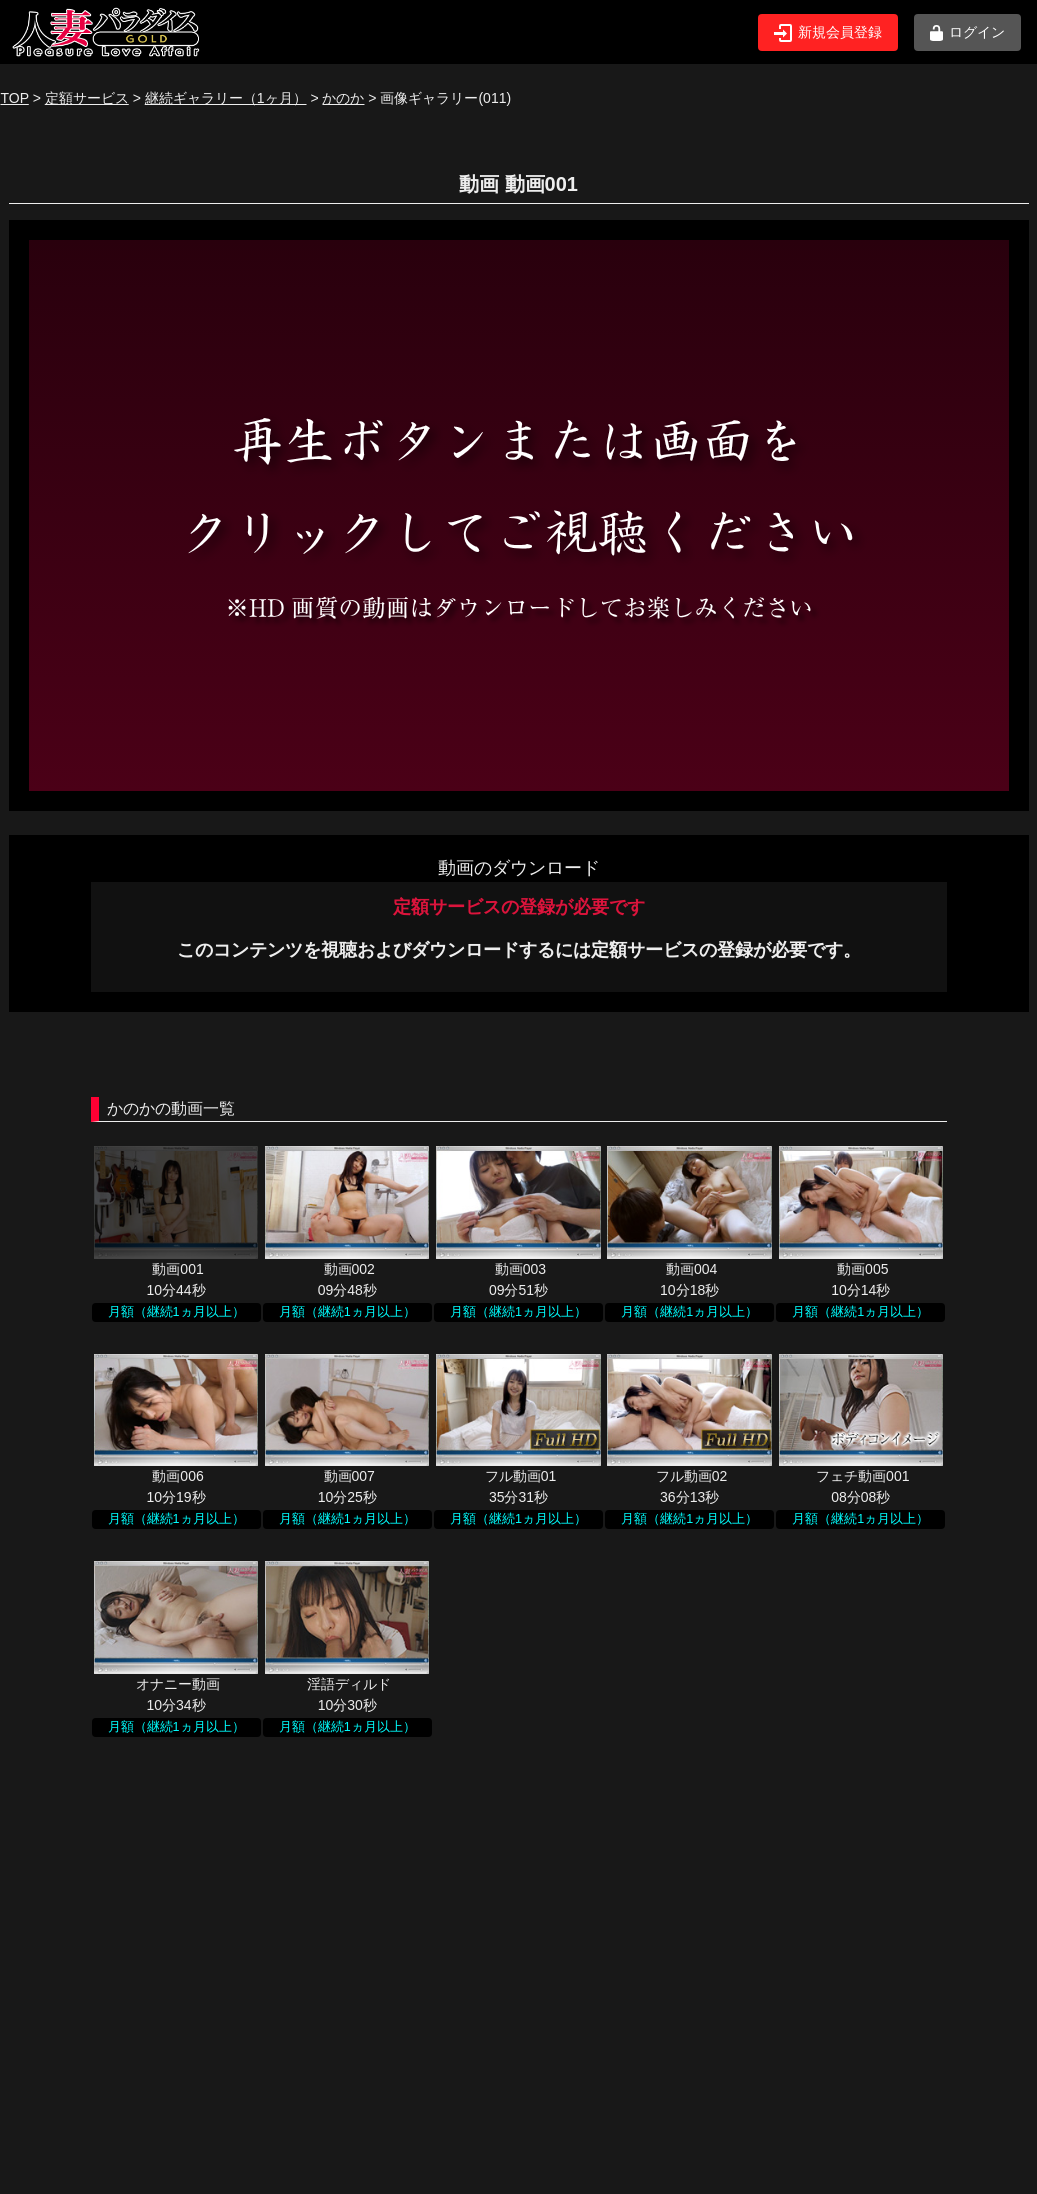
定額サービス (87, 98)
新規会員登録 (828, 33)
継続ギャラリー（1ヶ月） (226, 98)
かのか (343, 98)
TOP (15, 98)
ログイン (967, 32)
